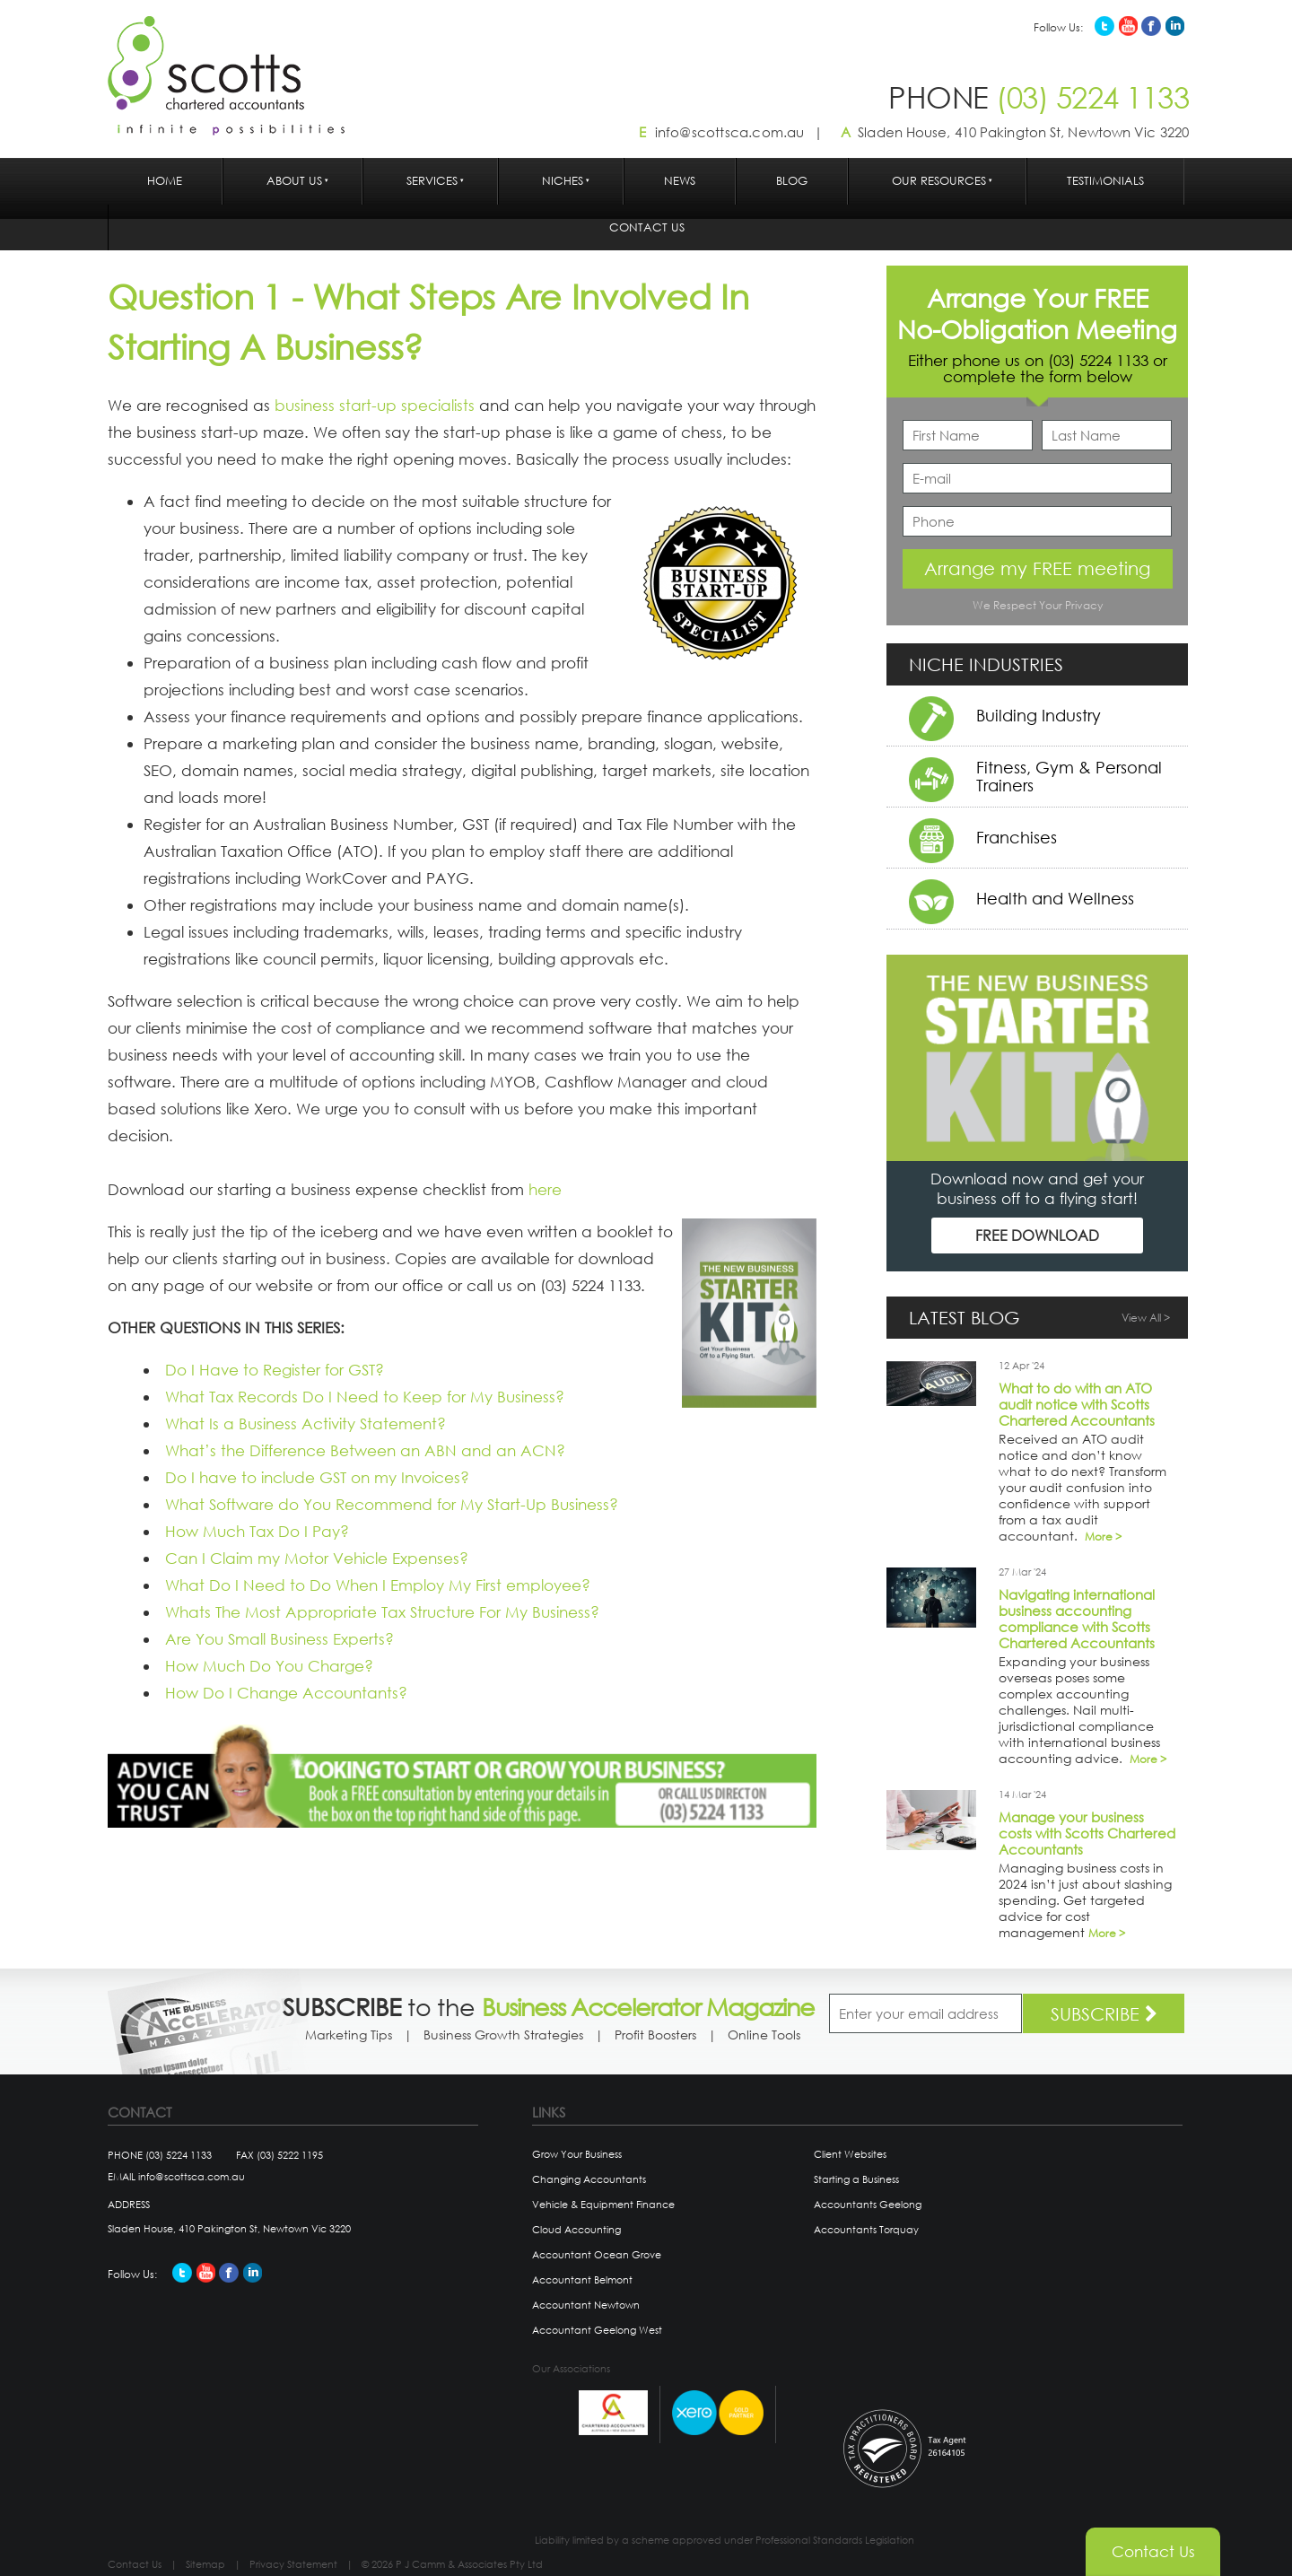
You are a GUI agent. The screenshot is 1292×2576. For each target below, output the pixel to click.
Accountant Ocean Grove (596, 2255)
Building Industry (1038, 715)
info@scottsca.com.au (730, 132)
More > (1103, 1536)
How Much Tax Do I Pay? (257, 1531)
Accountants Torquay (866, 2229)
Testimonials (1105, 180)
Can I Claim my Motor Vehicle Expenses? (316, 1558)
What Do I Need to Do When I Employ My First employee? (377, 1585)
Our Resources (939, 180)
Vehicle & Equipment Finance (603, 2204)
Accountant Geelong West (597, 2330)
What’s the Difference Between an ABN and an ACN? (365, 1450)
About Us (294, 180)
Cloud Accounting (576, 2229)
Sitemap (205, 2564)
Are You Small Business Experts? (279, 1638)
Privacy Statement (293, 2564)
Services (432, 180)
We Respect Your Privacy (1038, 605)
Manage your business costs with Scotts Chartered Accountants (1087, 1833)
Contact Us (647, 227)
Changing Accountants (589, 2179)
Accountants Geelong (867, 2204)
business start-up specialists (375, 405)
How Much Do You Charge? (269, 1665)
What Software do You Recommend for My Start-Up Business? (391, 1504)
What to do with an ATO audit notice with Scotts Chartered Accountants (1077, 1404)
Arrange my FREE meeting (1037, 568)
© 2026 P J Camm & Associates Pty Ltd (452, 2564)
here (545, 1189)
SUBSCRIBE (1104, 2014)
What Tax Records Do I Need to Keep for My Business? (364, 1396)
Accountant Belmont (582, 2280)
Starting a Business (856, 2179)
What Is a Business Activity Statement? (305, 1423)
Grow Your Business (577, 2154)
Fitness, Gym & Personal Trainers (1069, 776)
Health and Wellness (1055, 898)
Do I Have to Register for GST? (274, 1369)
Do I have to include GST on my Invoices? (317, 1477)
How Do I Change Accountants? (286, 1692)
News (679, 180)
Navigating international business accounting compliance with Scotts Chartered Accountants (1077, 1618)
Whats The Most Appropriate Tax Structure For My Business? (382, 1611)
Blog (792, 180)
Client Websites (850, 2154)
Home (164, 180)
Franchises (1016, 837)
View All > (1146, 1317)
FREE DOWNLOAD (1037, 1235)
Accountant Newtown (586, 2305)
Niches (562, 180)
